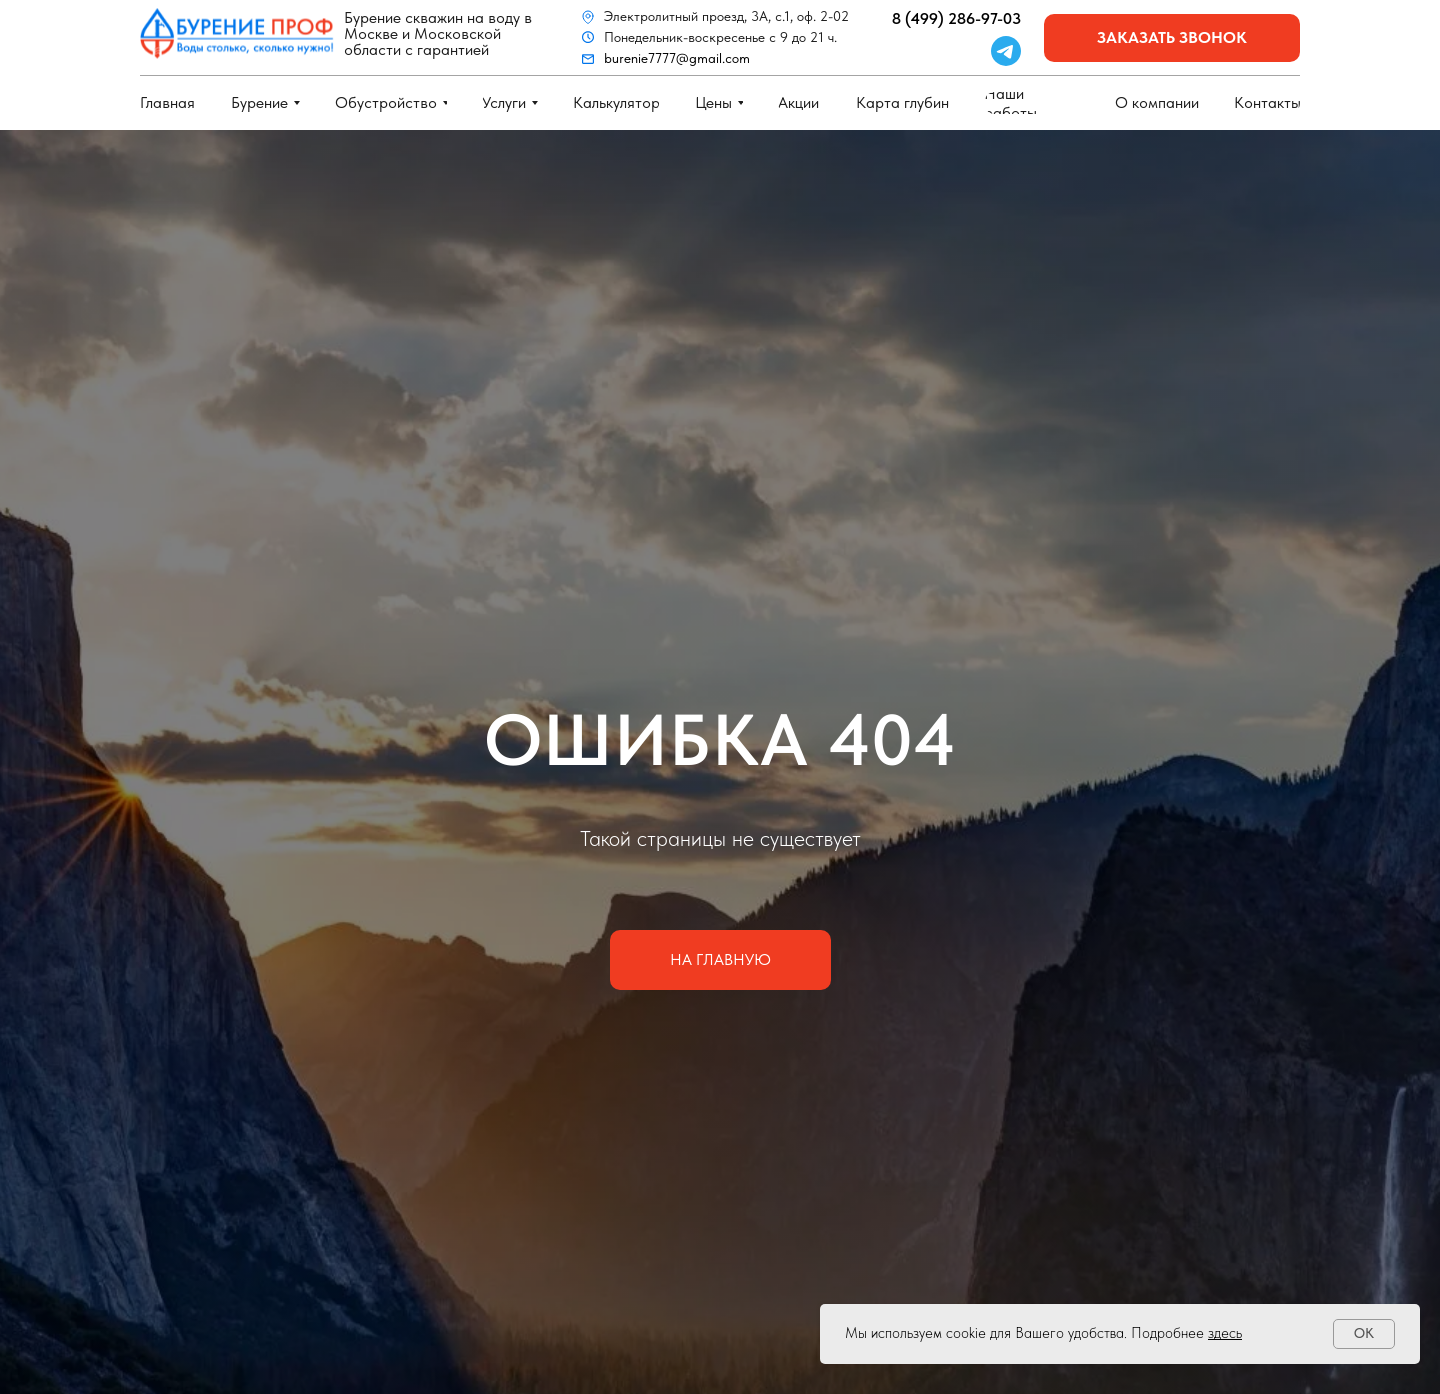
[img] (237, 33)
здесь (1225, 1333)
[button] (1172, 38)
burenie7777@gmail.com (677, 58)
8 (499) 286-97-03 (956, 18)
